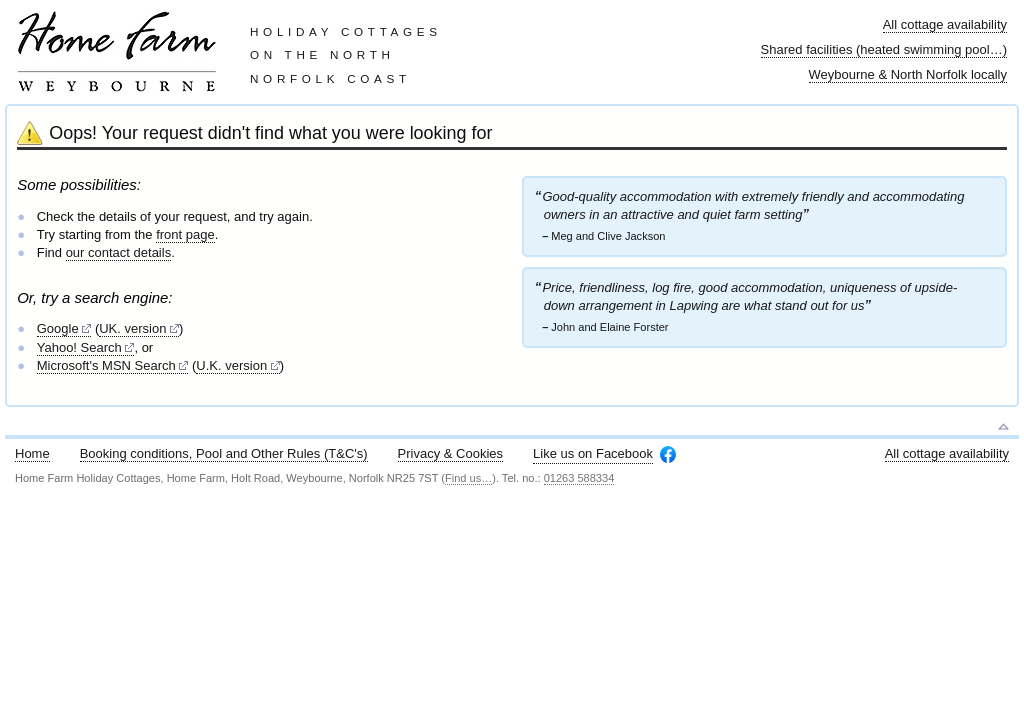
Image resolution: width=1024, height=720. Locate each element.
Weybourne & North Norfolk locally (908, 74)
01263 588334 (579, 478)
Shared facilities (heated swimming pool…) (884, 49)
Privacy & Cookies (450, 453)
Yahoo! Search (79, 347)
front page (185, 234)
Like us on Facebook (593, 453)
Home (32, 453)
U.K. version (231, 365)
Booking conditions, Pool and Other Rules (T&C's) (224, 453)
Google (58, 328)
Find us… (468, 478)
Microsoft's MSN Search (106, 365)
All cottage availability (945, 24)
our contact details (119, 252)
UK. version (132, 328)
